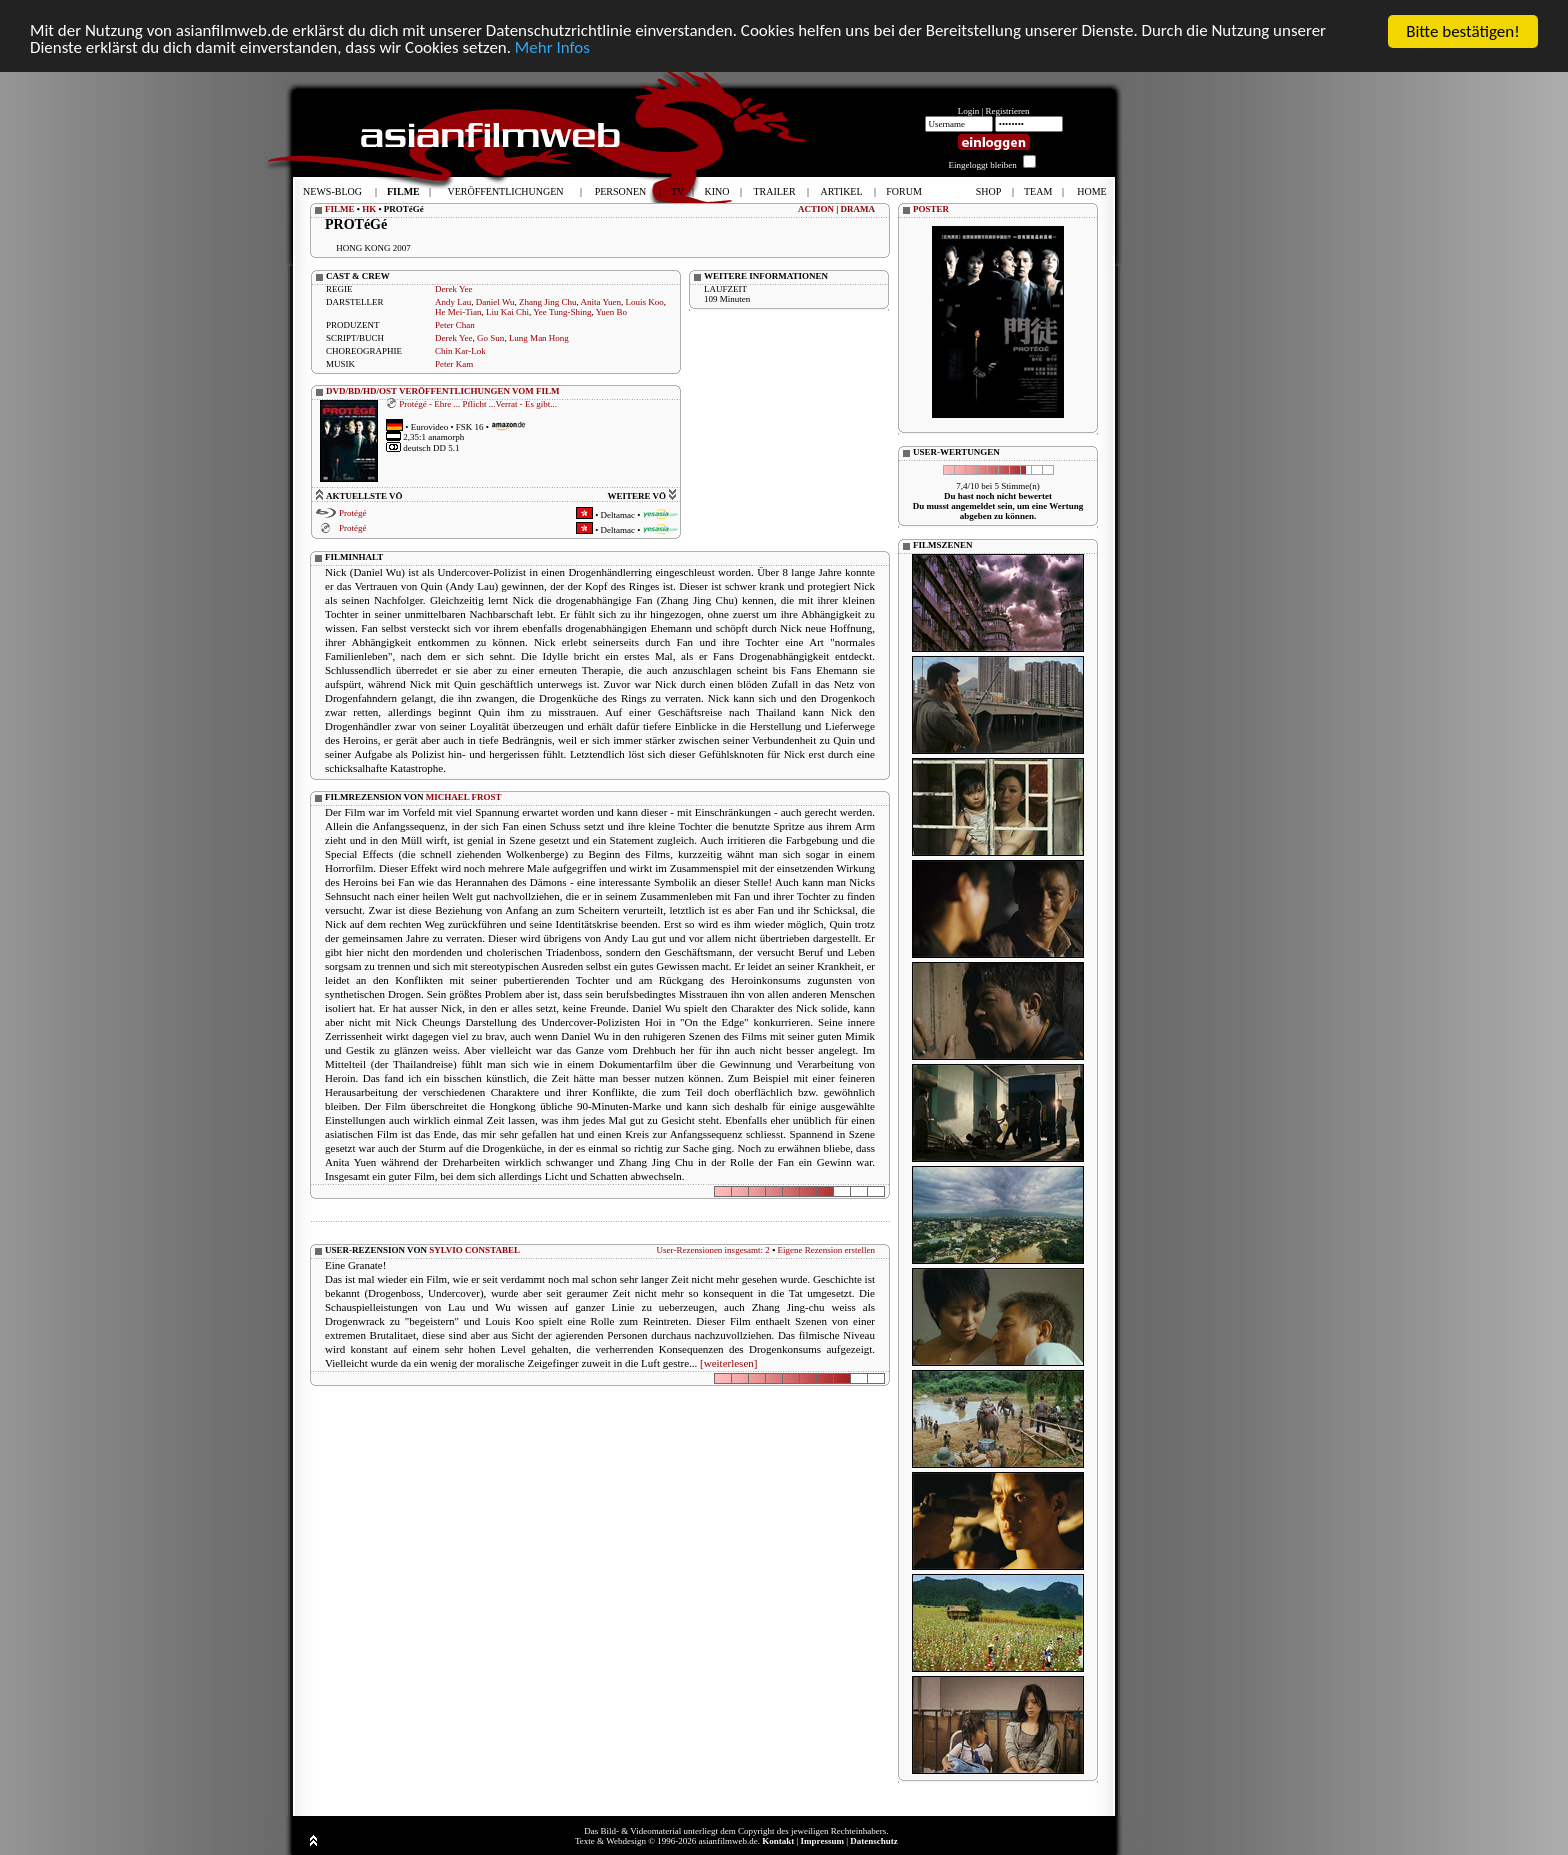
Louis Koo (645, 302)
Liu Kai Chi (507, 312)
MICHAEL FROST (464, 797)
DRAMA (858, 209)
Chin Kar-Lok (460, 351)
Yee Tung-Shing (562, 312)
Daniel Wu (495, 302)
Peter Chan (455, 325)
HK (369, 209)
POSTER (931, 209)
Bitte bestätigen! (1463, 31)
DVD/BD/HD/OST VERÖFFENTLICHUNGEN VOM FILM (443, 391)
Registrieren (1008, 111)
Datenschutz (874, 1841)
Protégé (353, 513)
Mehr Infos (554, 49)
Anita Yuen (601, 302)
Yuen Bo (611, 312)
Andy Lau (453, 302)
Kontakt (778, 1841)
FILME (340, 209)
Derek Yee (454, 289)
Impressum (822, 1841)
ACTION (816, 209)
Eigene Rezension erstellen (826, 1250)
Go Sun (490, 338)
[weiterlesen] (728, 1363)
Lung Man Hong (539, 338)
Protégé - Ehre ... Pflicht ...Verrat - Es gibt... (478, 404)
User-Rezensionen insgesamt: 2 (713, 1250)
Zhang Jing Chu (548, 302)
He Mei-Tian (458, 312)
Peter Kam (454, 364)
